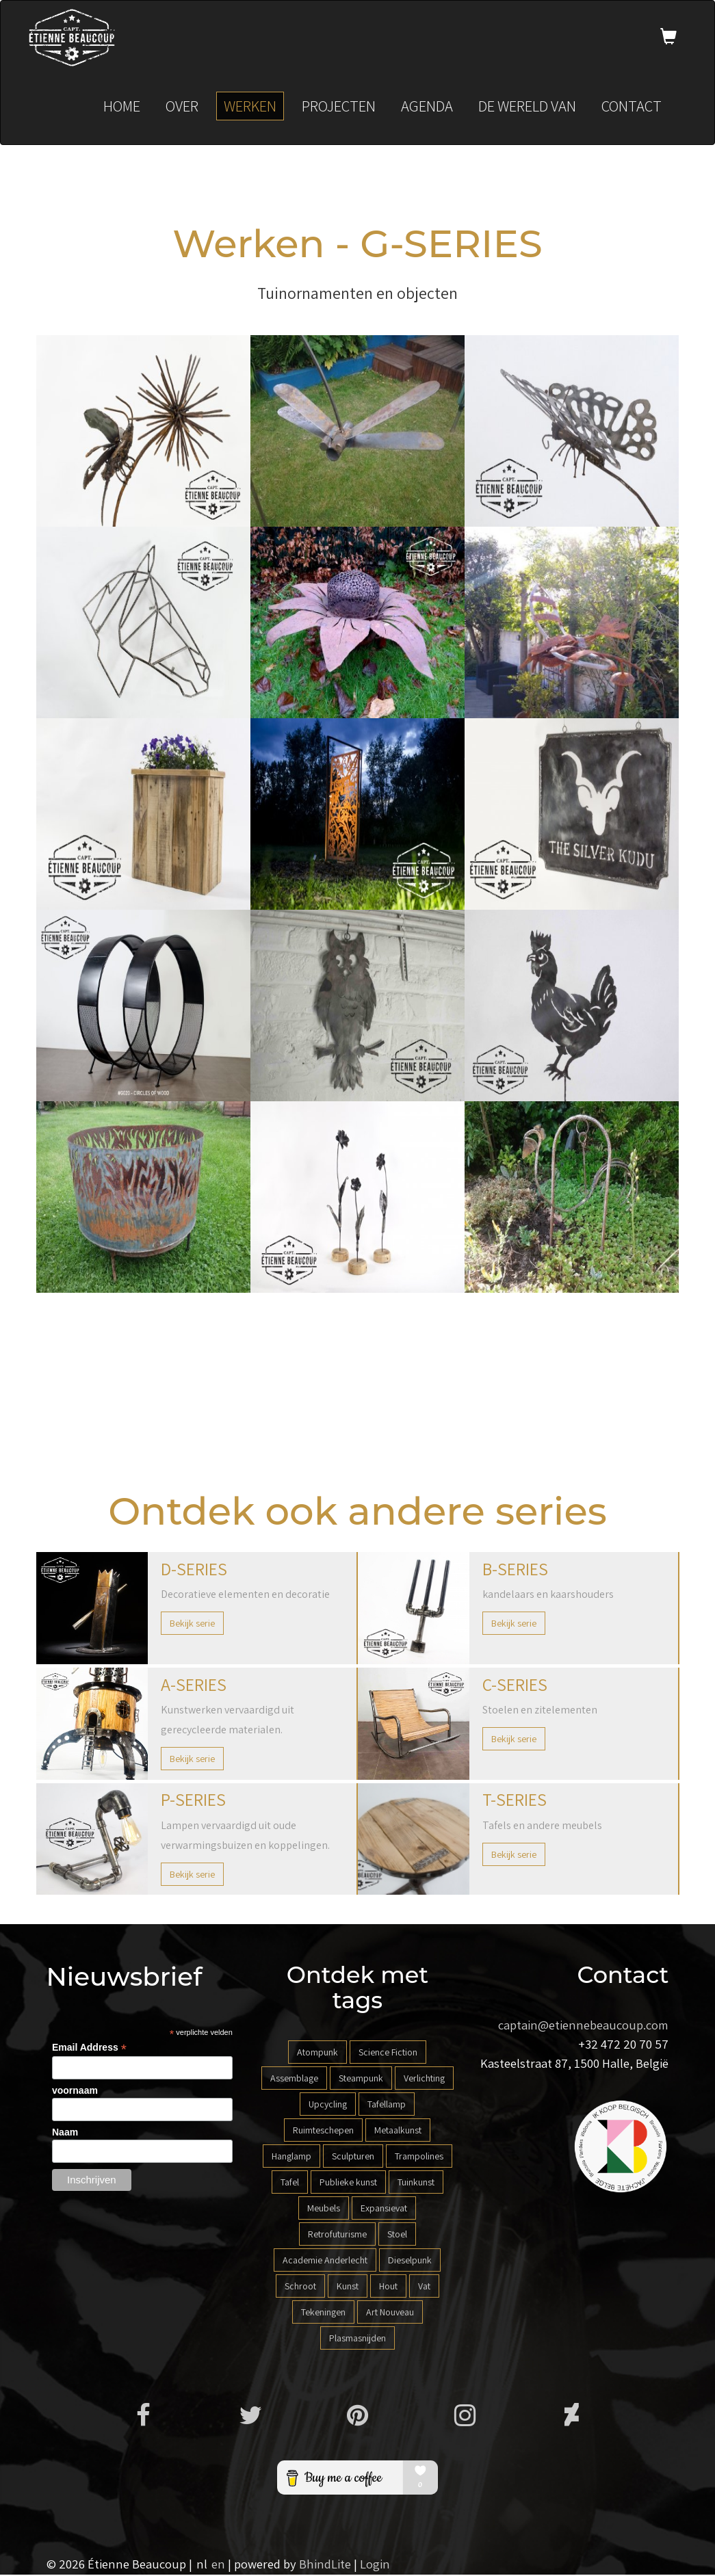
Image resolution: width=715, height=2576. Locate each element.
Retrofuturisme (337, 2235)
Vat (424, 2287)
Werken (250, 107)
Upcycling (328, 2105)
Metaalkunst (397, 2131)
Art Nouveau (390, 2312)
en (218, 2565)
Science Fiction (388, 2053)
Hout (388, 2287)
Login (375, 2565)
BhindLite (325, 2565)
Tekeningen (323, 2312)
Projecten (339, 107)
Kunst (348, 2287)
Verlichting (424, 2079)
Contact (631, 107)
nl (201, 2565)
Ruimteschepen (323, 2131)
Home (121, 107)
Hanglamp (291, 2157)
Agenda (427, 107)
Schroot (300, 2287)
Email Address (89, 2048)
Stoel (397, 2235)
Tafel (290, 2183)
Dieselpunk (410, 2261)
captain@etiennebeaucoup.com (583, 2026)
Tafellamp (386, 2105)
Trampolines (419, 2157)
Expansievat (384, 2209)
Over (182, 107)
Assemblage (294, 2079)
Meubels (323, 2209)
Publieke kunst (348, 2183)
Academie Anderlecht (325, 2261)
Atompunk (317, 2053)
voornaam (75, 2091)
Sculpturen (353, 2157)
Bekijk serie (192, 1624)
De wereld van (527, 107)
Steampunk (361, 2079)
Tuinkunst (416, 2183)
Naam (65, 2133)
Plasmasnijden (357, 2338)
